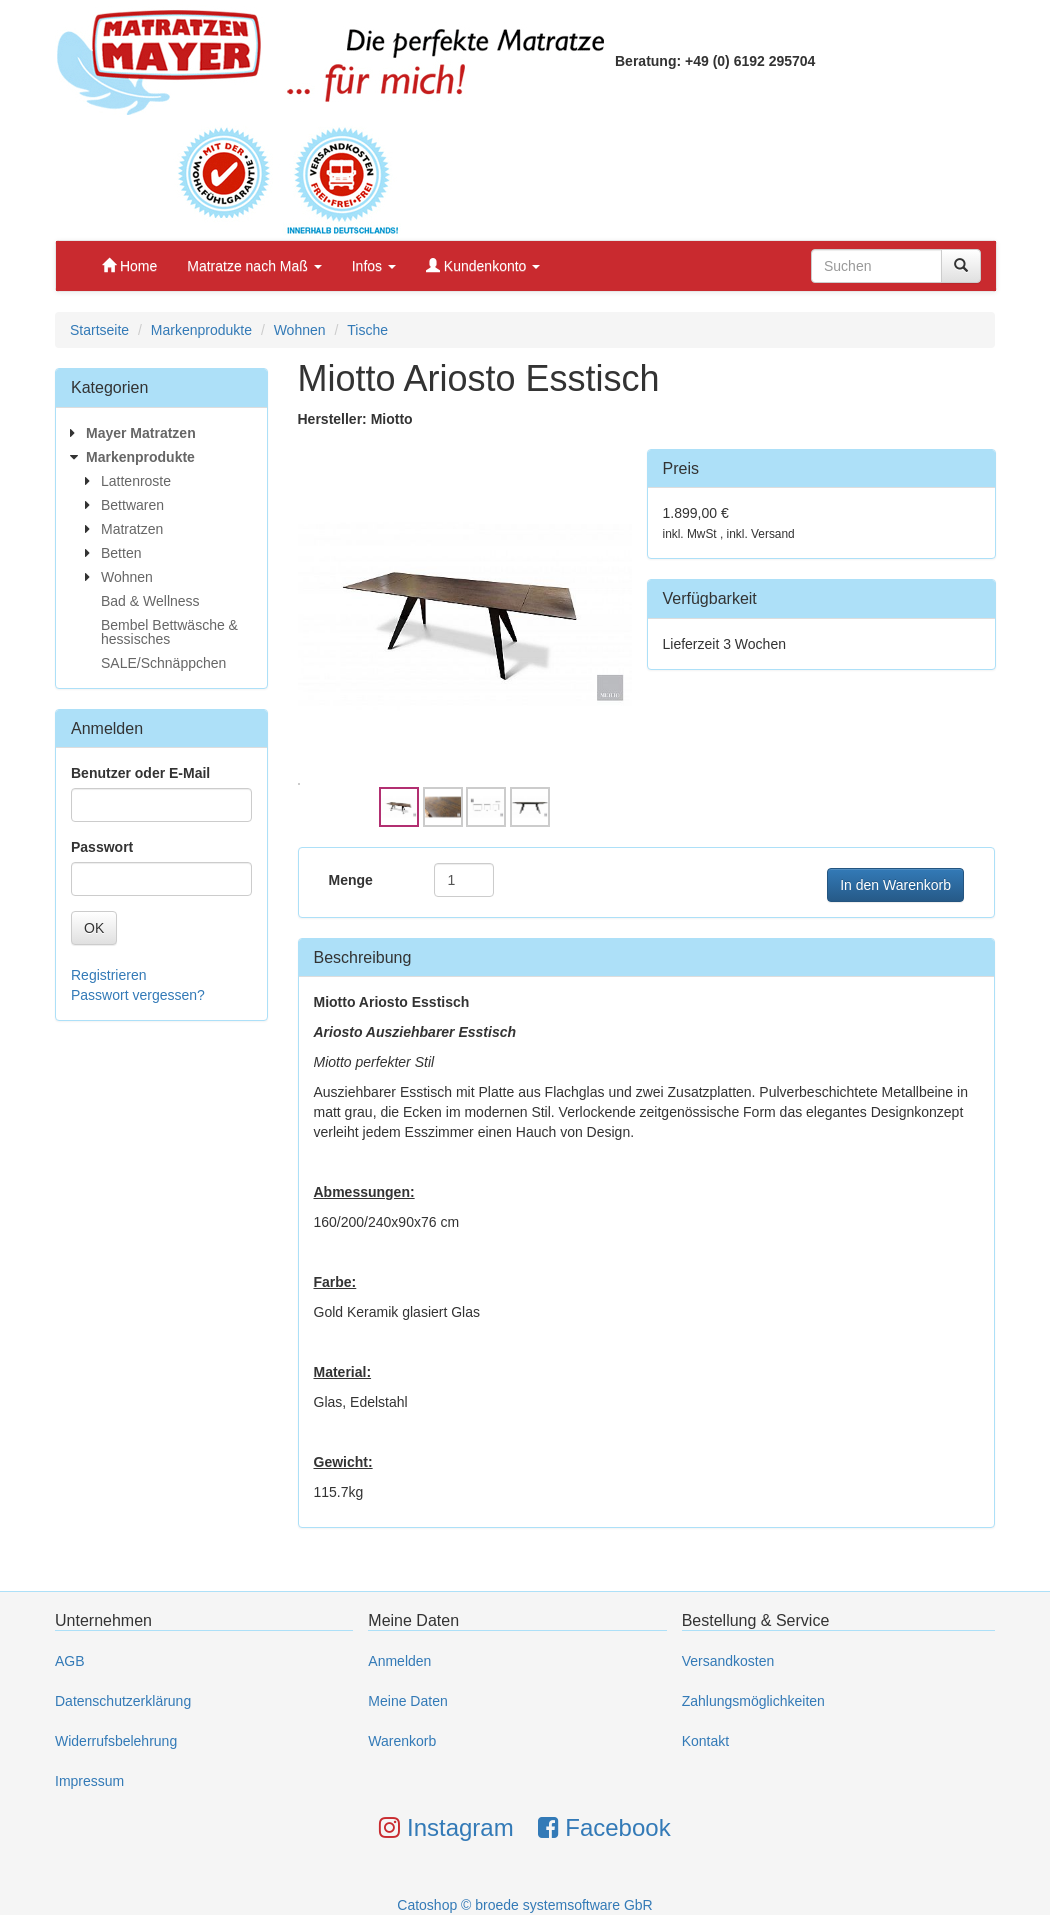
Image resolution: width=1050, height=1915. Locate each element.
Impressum (89, 1781)
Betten (121, 553)
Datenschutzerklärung (123, 1701)
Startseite (99, 330)
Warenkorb (402, 1741)
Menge (351, 880)
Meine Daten (407, 1701)
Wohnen (300, 330)
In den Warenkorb (895, 885)
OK (94, 928)
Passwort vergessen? (138, 995)
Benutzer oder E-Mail (140, 773)
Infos (374, 266)
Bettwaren (132, 505)
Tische (367, 330)
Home (129, 266)
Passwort (102, 847)
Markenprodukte (201, 330)
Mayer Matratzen (141, 433)
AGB (70, 1661)
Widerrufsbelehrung (116, 1741)
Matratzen (132, 529)
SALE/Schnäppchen (163, 663)
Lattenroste (136, 481)
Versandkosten (728, 1661)
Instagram (446, 1827)
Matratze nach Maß (254, 266)
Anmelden (399, 1661)
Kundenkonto (483, 266)
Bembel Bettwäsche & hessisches (169, 632)
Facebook (604, 1827)
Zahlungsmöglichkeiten (753, 1701)
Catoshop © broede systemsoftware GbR (524, 1905)
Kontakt (705, 1741)
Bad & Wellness (150, 601)
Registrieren (108, 975)
